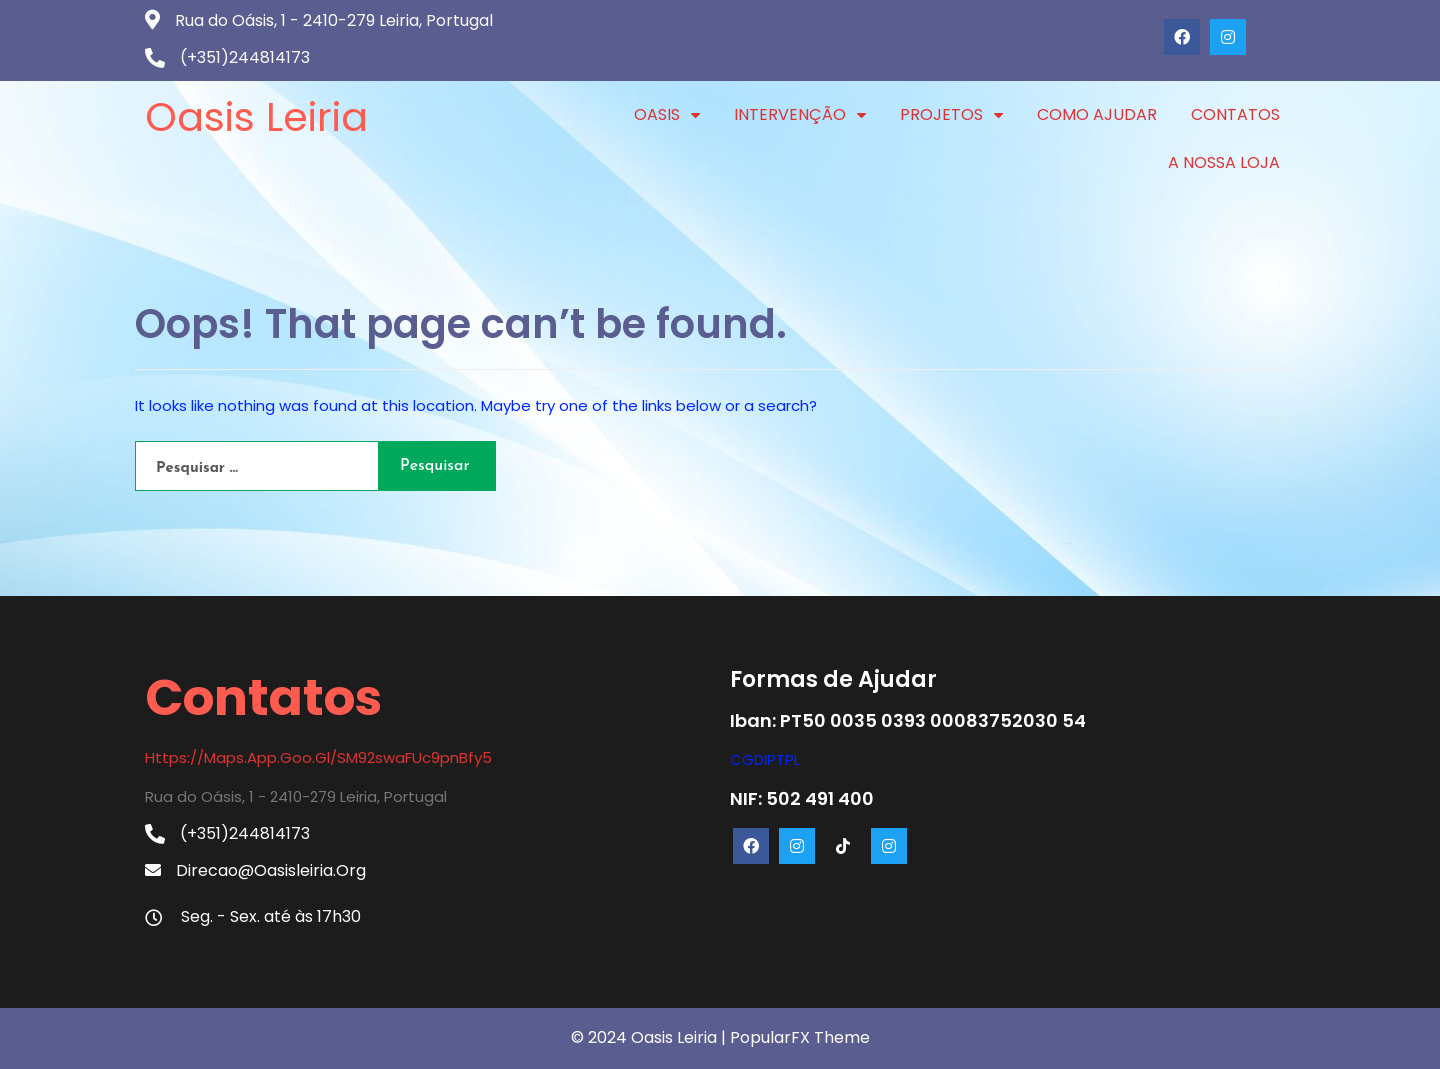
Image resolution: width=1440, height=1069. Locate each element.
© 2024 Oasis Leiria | (650, 1037)
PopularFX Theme (800, 1037)
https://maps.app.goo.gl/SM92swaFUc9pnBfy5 (318, 757)
